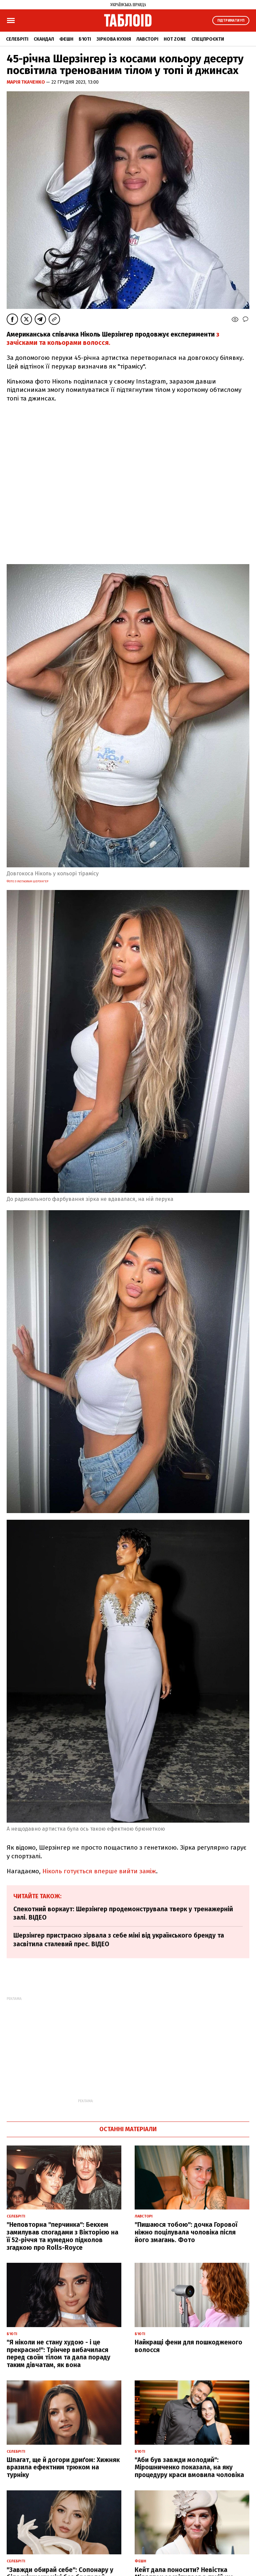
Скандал (44, 39)
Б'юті (85, 39)
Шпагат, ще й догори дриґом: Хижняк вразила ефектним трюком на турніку (63, 2467)
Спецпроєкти (207, 39)
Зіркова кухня (113, 39)
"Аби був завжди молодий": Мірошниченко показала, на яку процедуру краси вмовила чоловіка (189, 2467)
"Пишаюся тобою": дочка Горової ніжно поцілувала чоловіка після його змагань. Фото (186, 2232)
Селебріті (17, 39)
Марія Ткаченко (26, 82)
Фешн (66, 39)
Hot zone (175, 39)
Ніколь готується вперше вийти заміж (99, 1871)
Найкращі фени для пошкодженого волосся (188, 2346)
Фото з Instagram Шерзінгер (27, 881)
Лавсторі (147, 39)
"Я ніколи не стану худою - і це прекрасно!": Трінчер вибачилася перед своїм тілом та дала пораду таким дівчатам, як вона (58, 2353)
